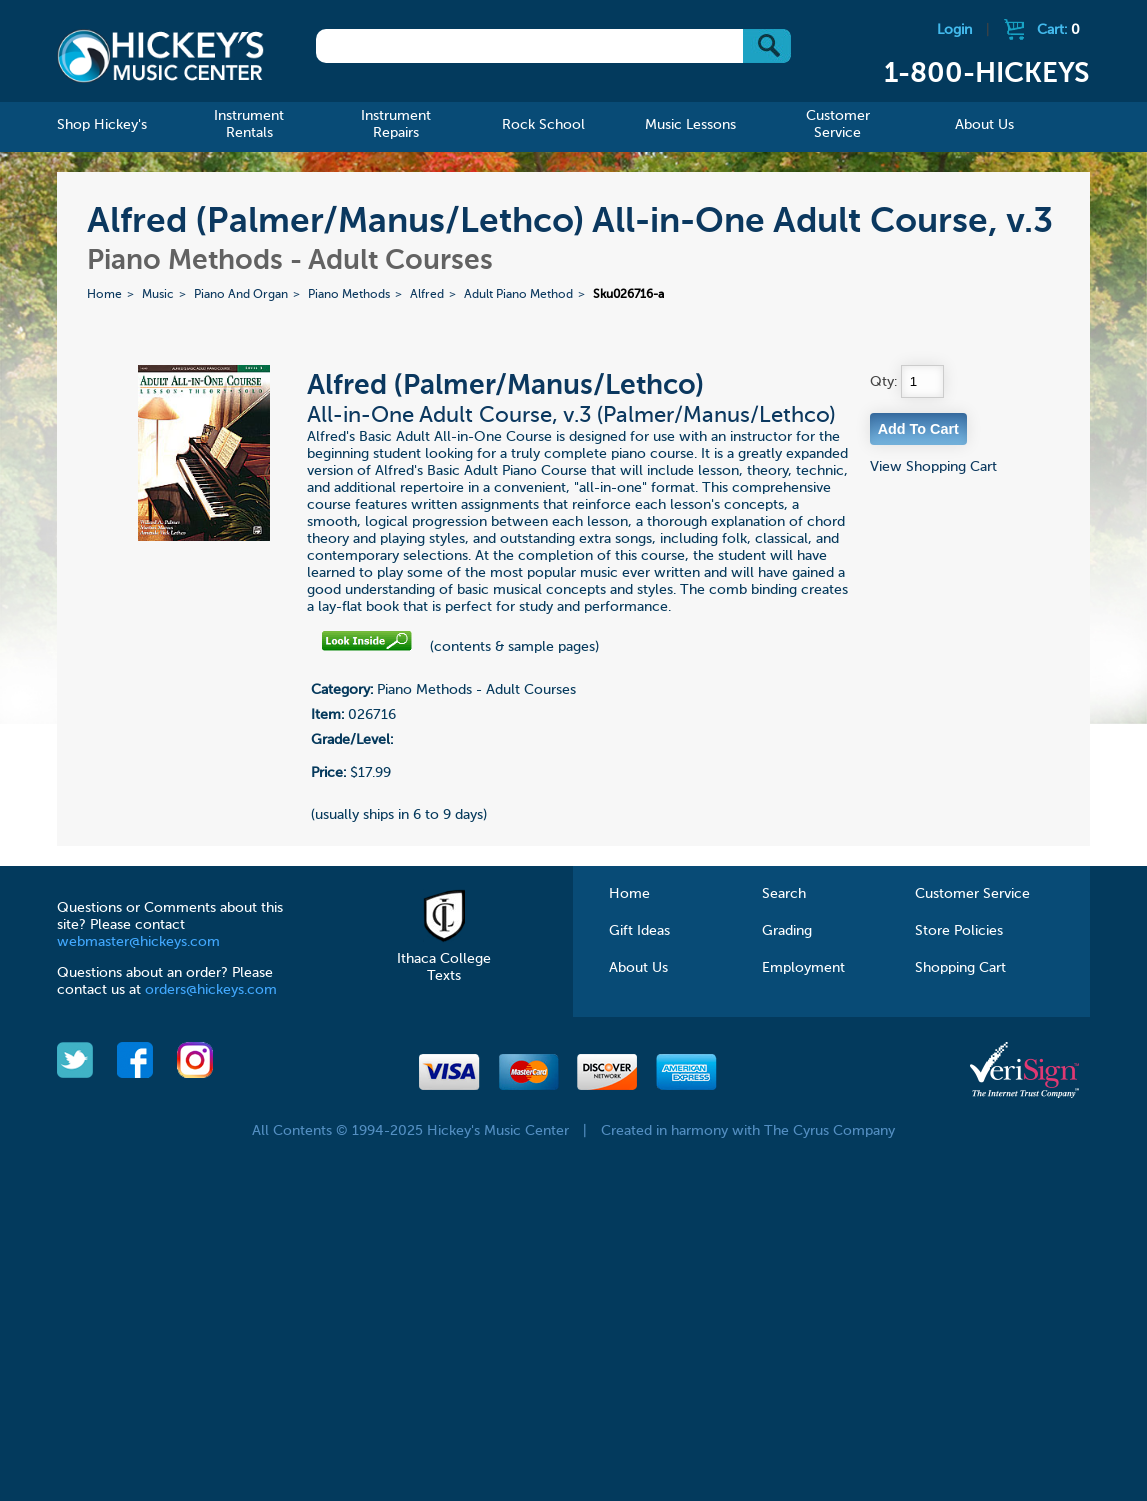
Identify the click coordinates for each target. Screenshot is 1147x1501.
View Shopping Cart (933, 467)
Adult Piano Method (518, 295)
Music (158, 295)
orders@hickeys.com (211, 990)
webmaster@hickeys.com (138, 942)
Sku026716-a (628, 295)
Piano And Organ (241, 295)
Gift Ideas (639, 931)
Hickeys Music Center (160, 55)
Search (784, 894)
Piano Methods (349, 295)
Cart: (1058, 30)
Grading (787, 931)
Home (104, 295)
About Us (638, 968)
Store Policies (959, 931)
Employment (803, 968)
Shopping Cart (960, 968)
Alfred (427, 295)
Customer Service (972, 894)
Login (954, 30)
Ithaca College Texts (444, 959)
